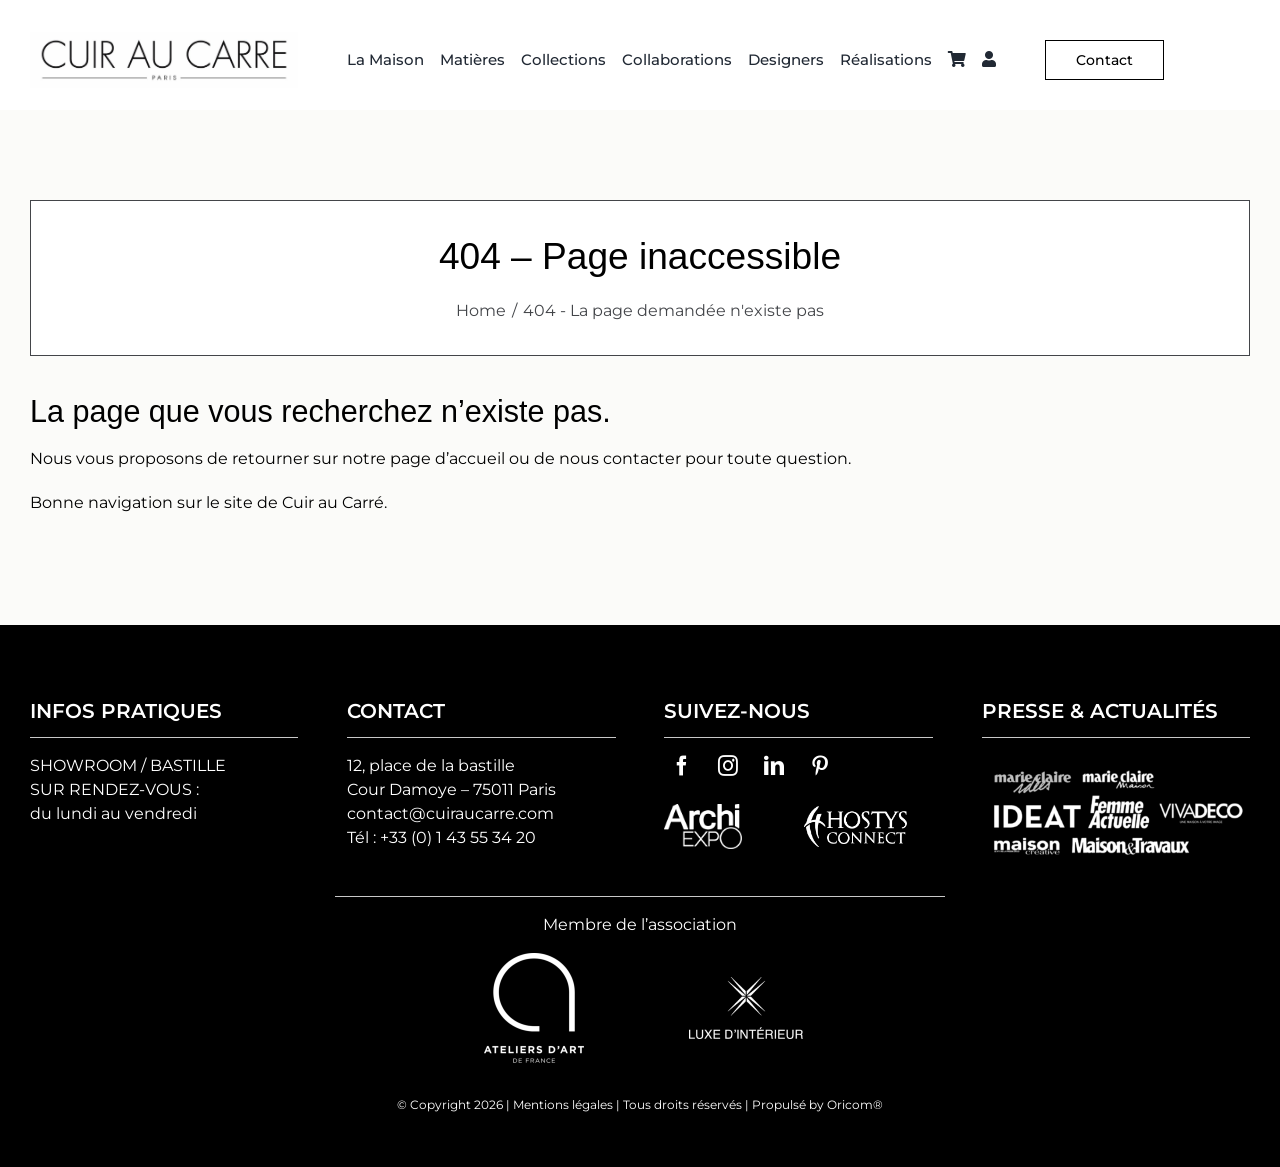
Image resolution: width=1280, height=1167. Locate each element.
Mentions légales (563, 1104)
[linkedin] (774, 766)
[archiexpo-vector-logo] (702, 811)
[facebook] (682, 766)
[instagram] (728, 766)
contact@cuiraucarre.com (450, 813)
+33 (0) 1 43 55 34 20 (458, 837)
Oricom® (855, 1104)
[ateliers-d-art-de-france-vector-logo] (534, 960)
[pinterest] (820, 766)
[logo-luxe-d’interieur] (746, 984)
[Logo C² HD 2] (164, 39)
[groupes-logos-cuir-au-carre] (1116, 765)
